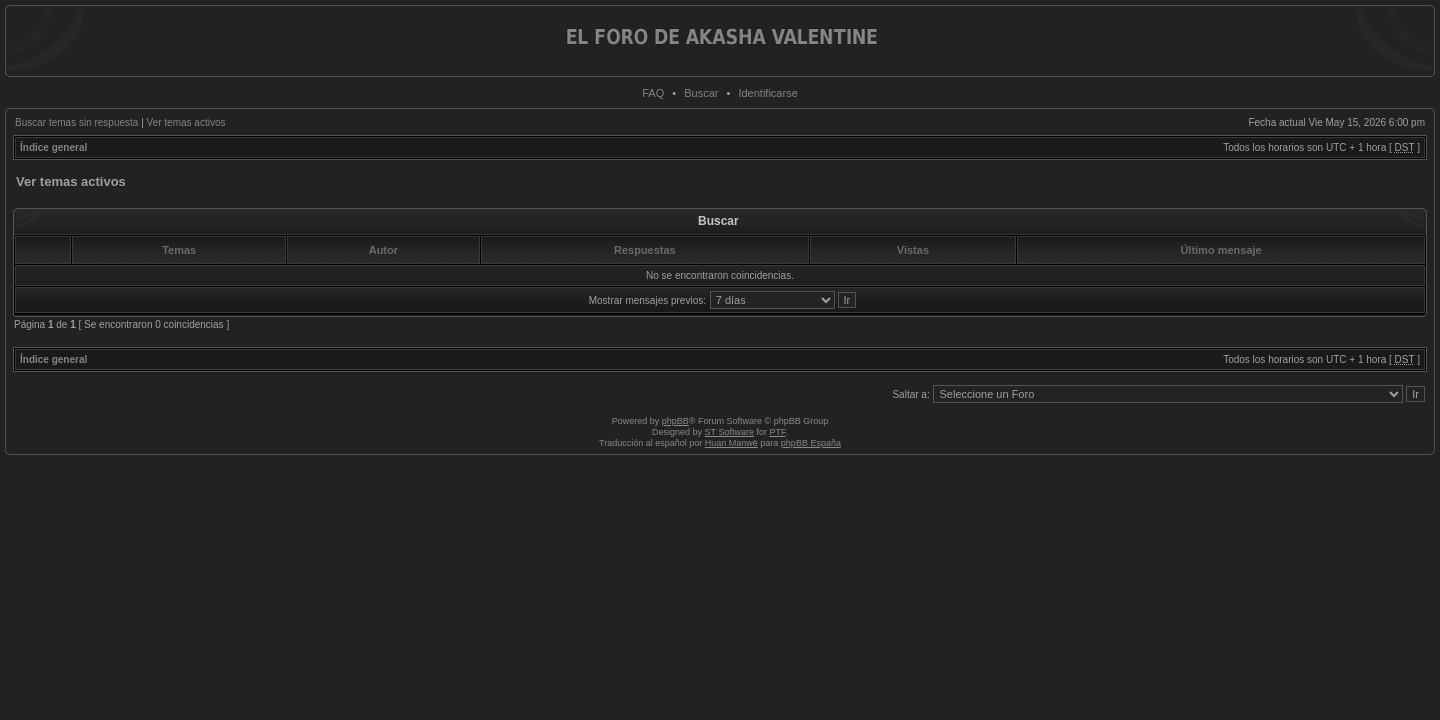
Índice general (53, 147)
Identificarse (767, 93)
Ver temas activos (186, 122)
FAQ (653, 93)
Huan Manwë (731, 443)
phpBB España (811, 443)
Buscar (701, 93)
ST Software (729, 432)
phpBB (675, 421)
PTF (777, 432)
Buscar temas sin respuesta (76, 122)
